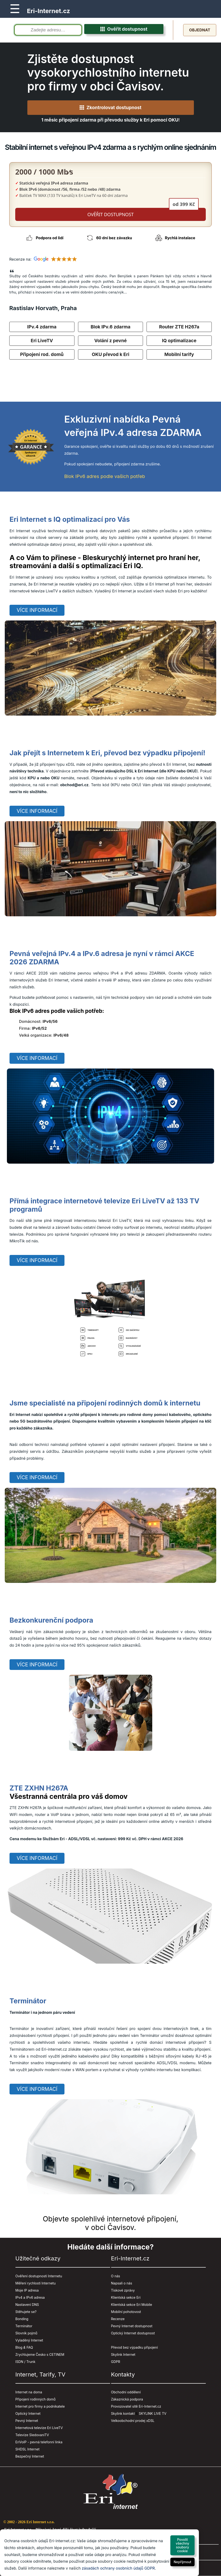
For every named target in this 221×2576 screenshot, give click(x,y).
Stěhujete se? (26, 2312)
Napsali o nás (121, 2283)
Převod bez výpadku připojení (134, 2348)
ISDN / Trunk (25, 2362)
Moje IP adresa (27, 2290)
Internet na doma (28, 2392)
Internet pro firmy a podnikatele (40, 2407)
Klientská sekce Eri (126, 2298)
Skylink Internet (123, 2355)
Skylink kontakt (123, 2414)
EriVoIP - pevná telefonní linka (39, 2442)
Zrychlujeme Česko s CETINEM (39, 2355)
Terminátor (24, 2326)
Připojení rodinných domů (35, 2399)
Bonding (22, 2319)
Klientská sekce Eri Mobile (131, 2305)
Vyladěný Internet (29, 2340)
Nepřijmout (182, 2562)
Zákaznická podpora (127, 2399)
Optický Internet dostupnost (133, 2333)
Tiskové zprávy (123, 2290)
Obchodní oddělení (126, 2392)
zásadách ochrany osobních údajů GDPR (118, 2568)
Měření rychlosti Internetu (35, 2283)
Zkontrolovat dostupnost (110, 108)
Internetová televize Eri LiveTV (39, 2428)
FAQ (30, 2348)
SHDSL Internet (27, 2449)
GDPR (115, 2362)
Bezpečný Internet (29, 2456)
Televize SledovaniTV (32, 2435)
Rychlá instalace (175, 238)
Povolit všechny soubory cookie (182, 2545)
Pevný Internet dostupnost (131, 2326)
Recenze (118, 2319)
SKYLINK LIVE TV (153, 2414)
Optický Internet (28, 2414)
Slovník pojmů (26, 2333)
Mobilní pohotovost (126, 2312)
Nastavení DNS (27, 2305)
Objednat (199, 30)
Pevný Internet (26, 2421)
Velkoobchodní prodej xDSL (133, 2421)
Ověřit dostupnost (123, 30)
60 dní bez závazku (109, 238)
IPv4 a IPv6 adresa (30, 2298)
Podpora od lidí (44, 238)
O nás (115, 2276)
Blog (19, 2348)
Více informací (37, 611)
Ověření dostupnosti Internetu (38, 2276)
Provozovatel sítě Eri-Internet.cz (136, 2407)
